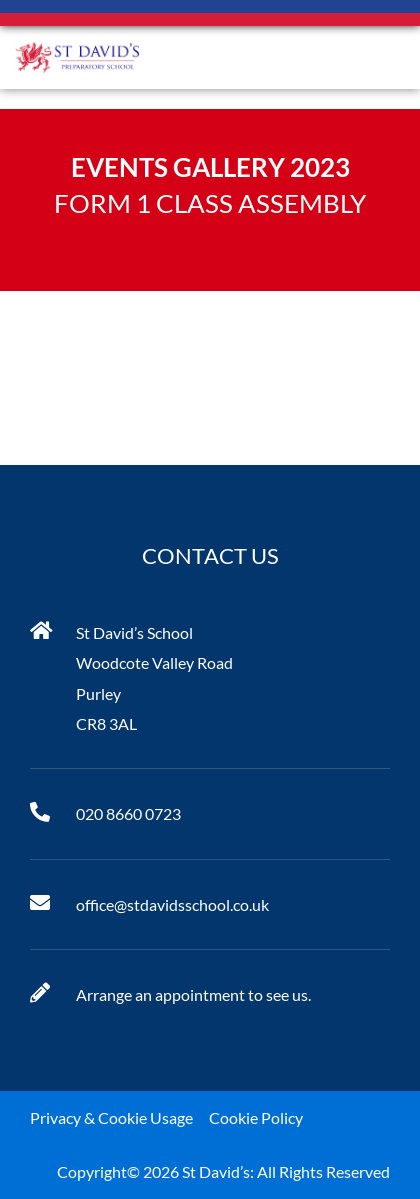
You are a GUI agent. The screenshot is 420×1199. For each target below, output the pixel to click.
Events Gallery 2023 (210, 167)
